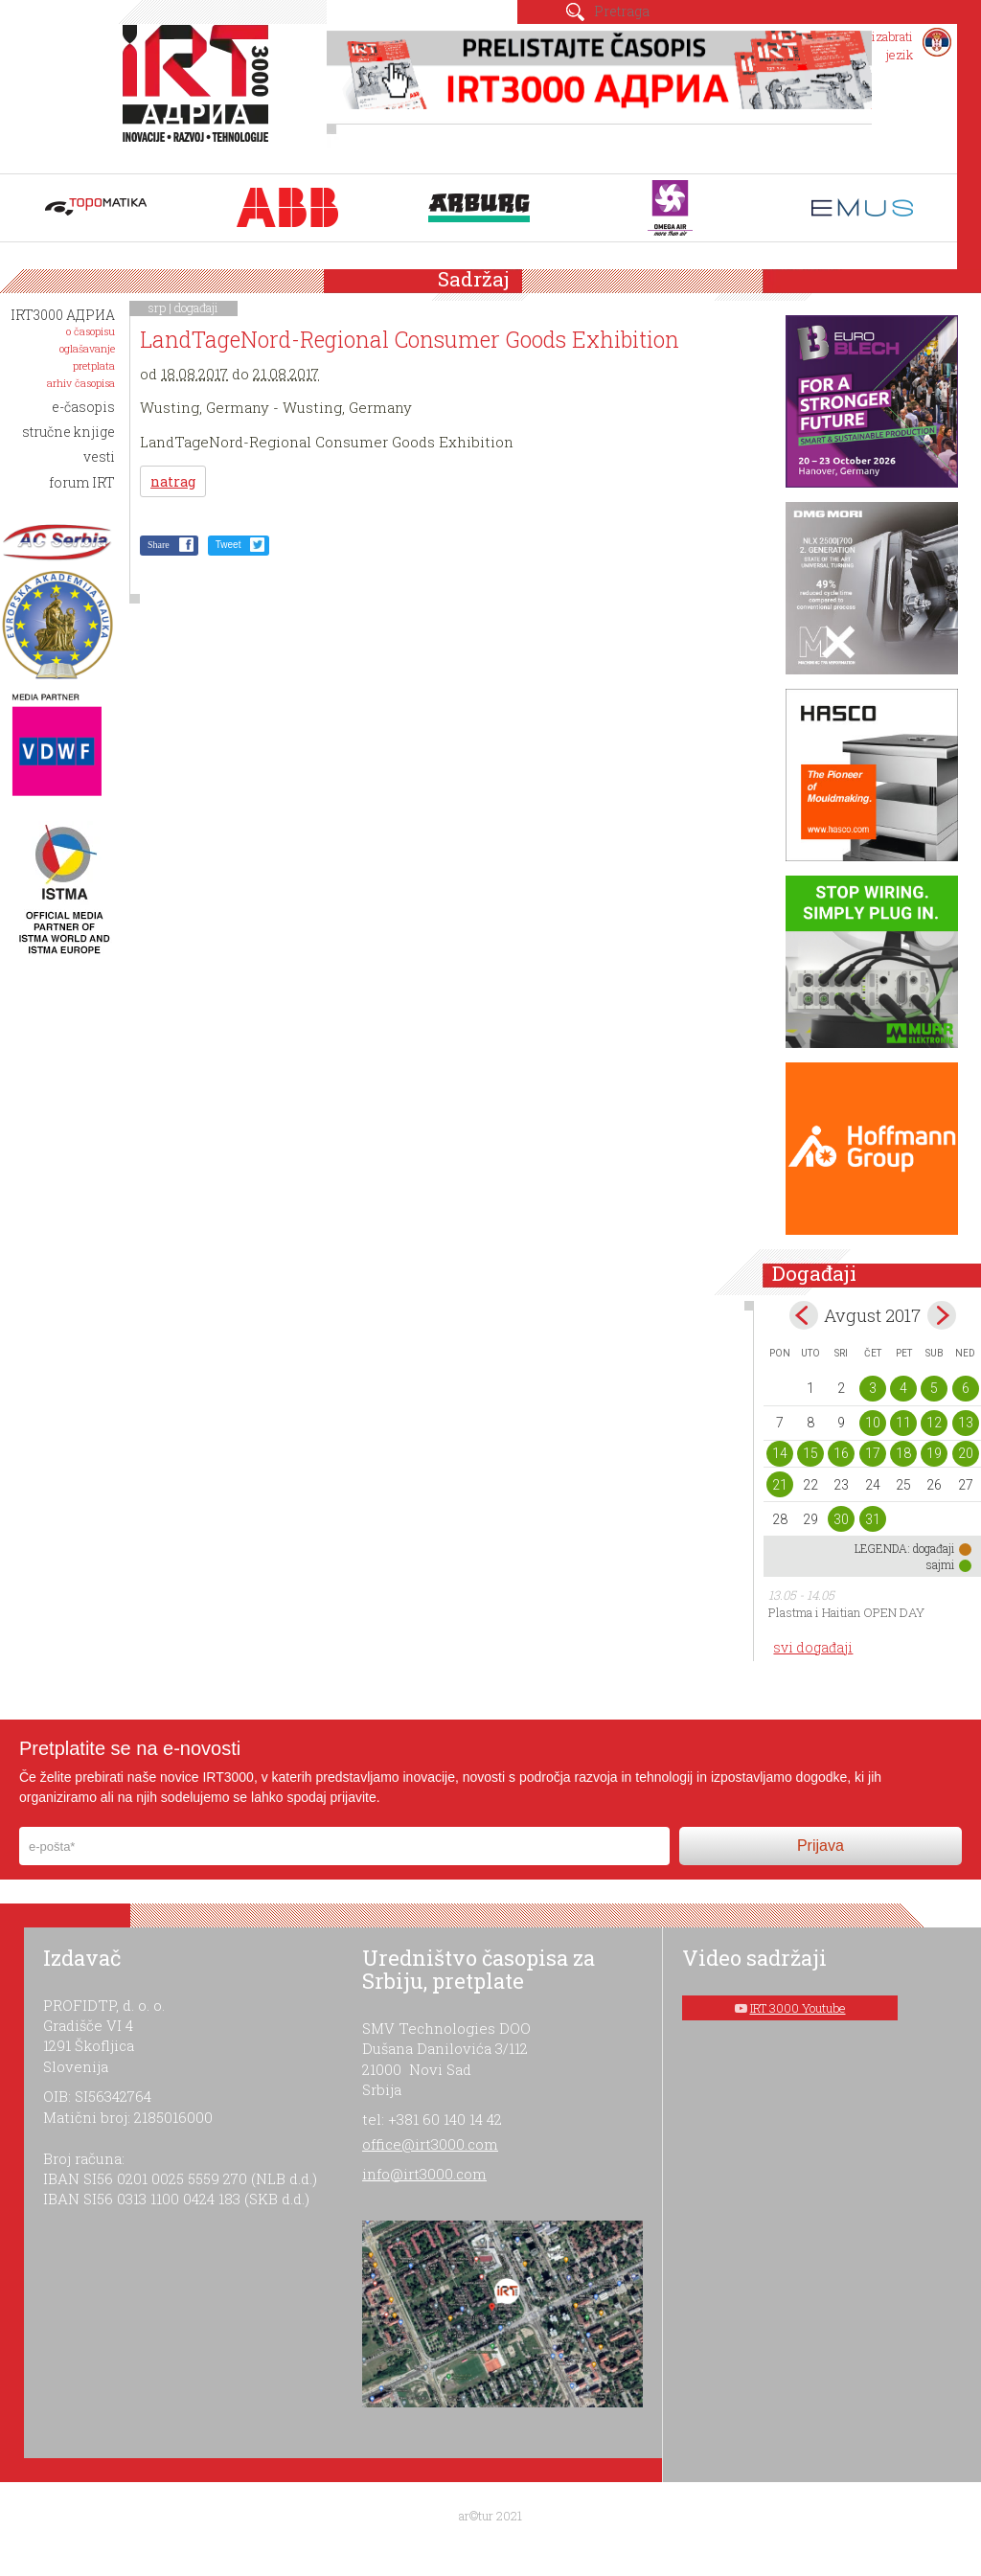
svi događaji (813, 1647)
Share (159, 544)
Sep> (941, 1315)
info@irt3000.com (424, 2173)
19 (934, 1453)
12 (934, 1422)
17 (872, 1453)
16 (841, 1453)
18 (903, 1453)
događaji (196, 307)
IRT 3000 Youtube (798, 2008)
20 (965, 1453)
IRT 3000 (199, 94)
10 (872, 1422)
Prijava (820, 1845)
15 (810, 1453)
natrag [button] (172, 481)
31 (872, 1519)
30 (841, 1519)
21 (779, 1485)
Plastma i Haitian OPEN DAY (846, 1612)
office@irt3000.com (430, 2144)
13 (965, 1422)
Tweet (228, 544)
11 (903, 1422)
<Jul (803, 1315)
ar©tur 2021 (490, 2515)
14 (779, 1453)
